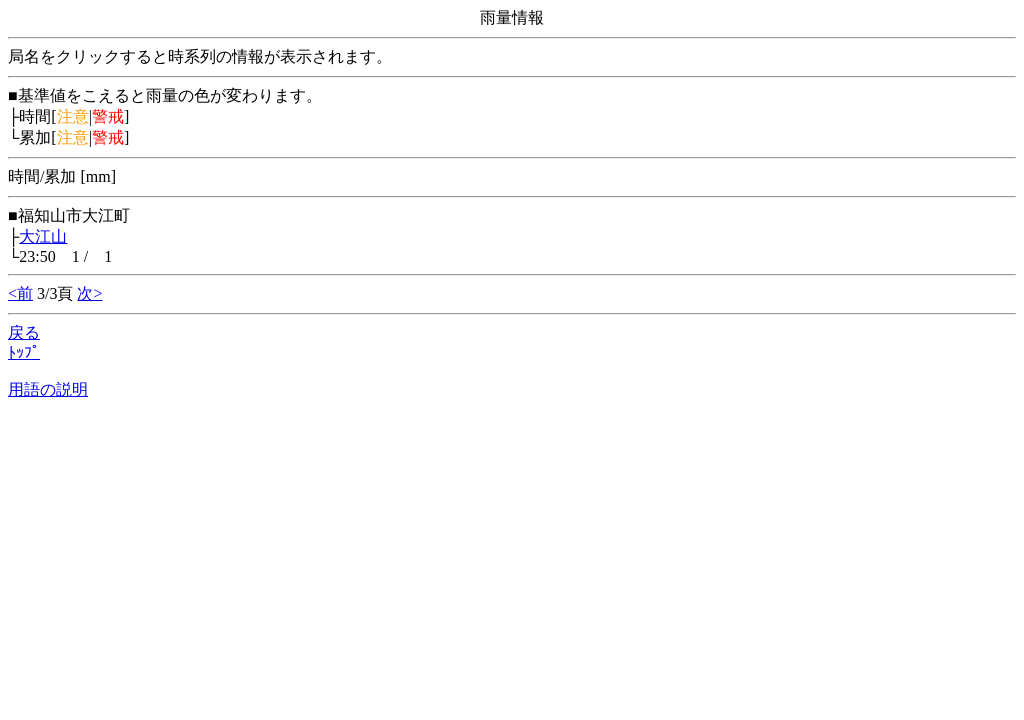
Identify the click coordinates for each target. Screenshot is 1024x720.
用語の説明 (48, 389)
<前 (20, 293)
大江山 (43, 236)
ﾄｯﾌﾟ (24, 352)
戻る (24, 332)
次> (89, 293)
